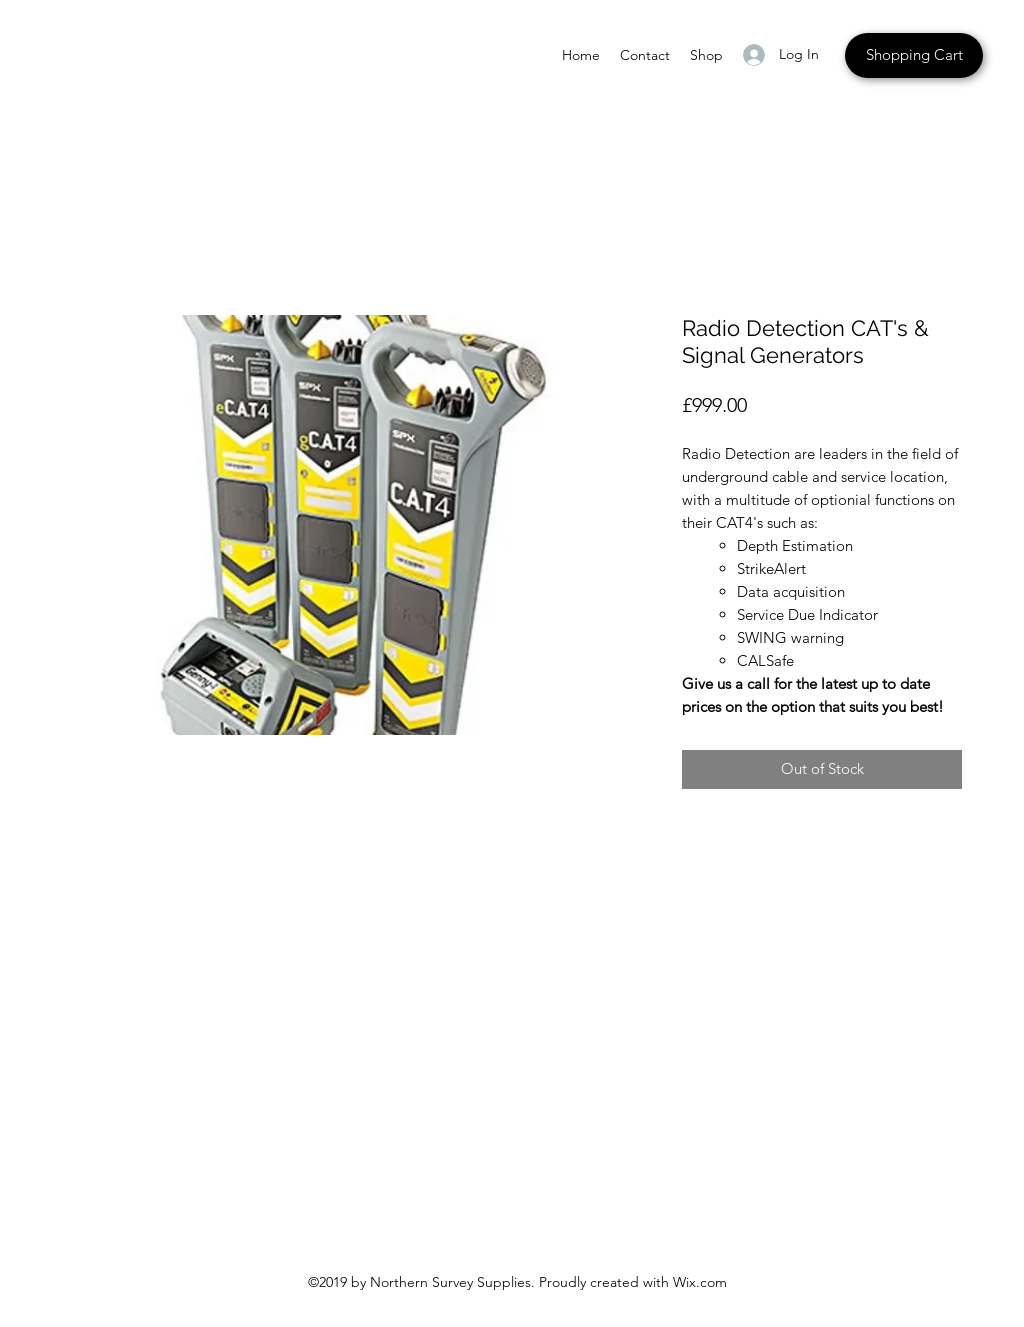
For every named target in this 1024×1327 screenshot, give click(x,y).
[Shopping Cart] (914, 55)
